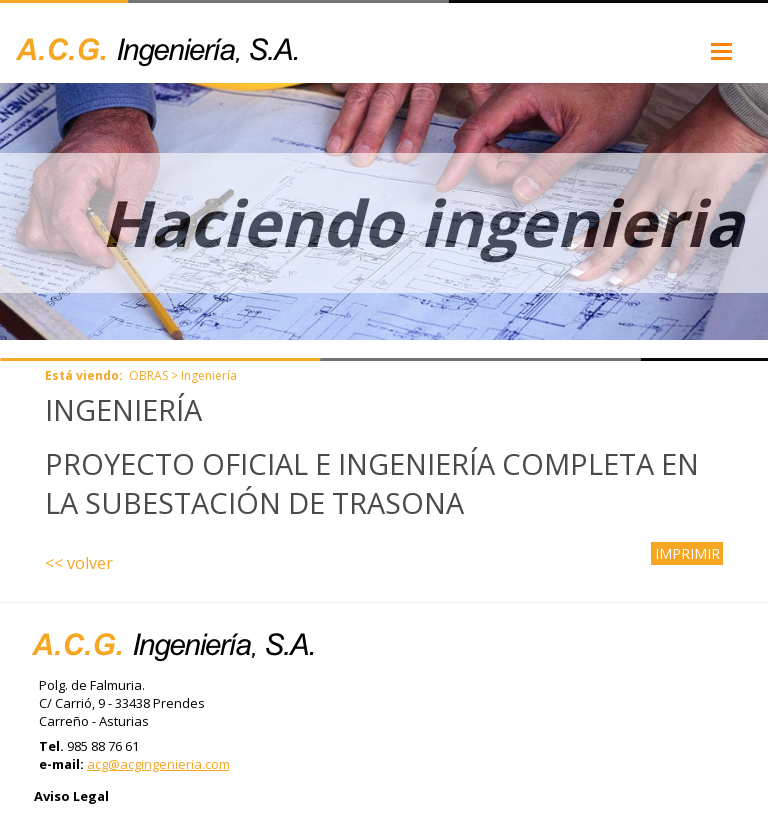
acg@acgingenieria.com (158, 764)
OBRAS (148, 375)
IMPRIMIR (687, 553)
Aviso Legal (71, 796)
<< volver (79, 563)
